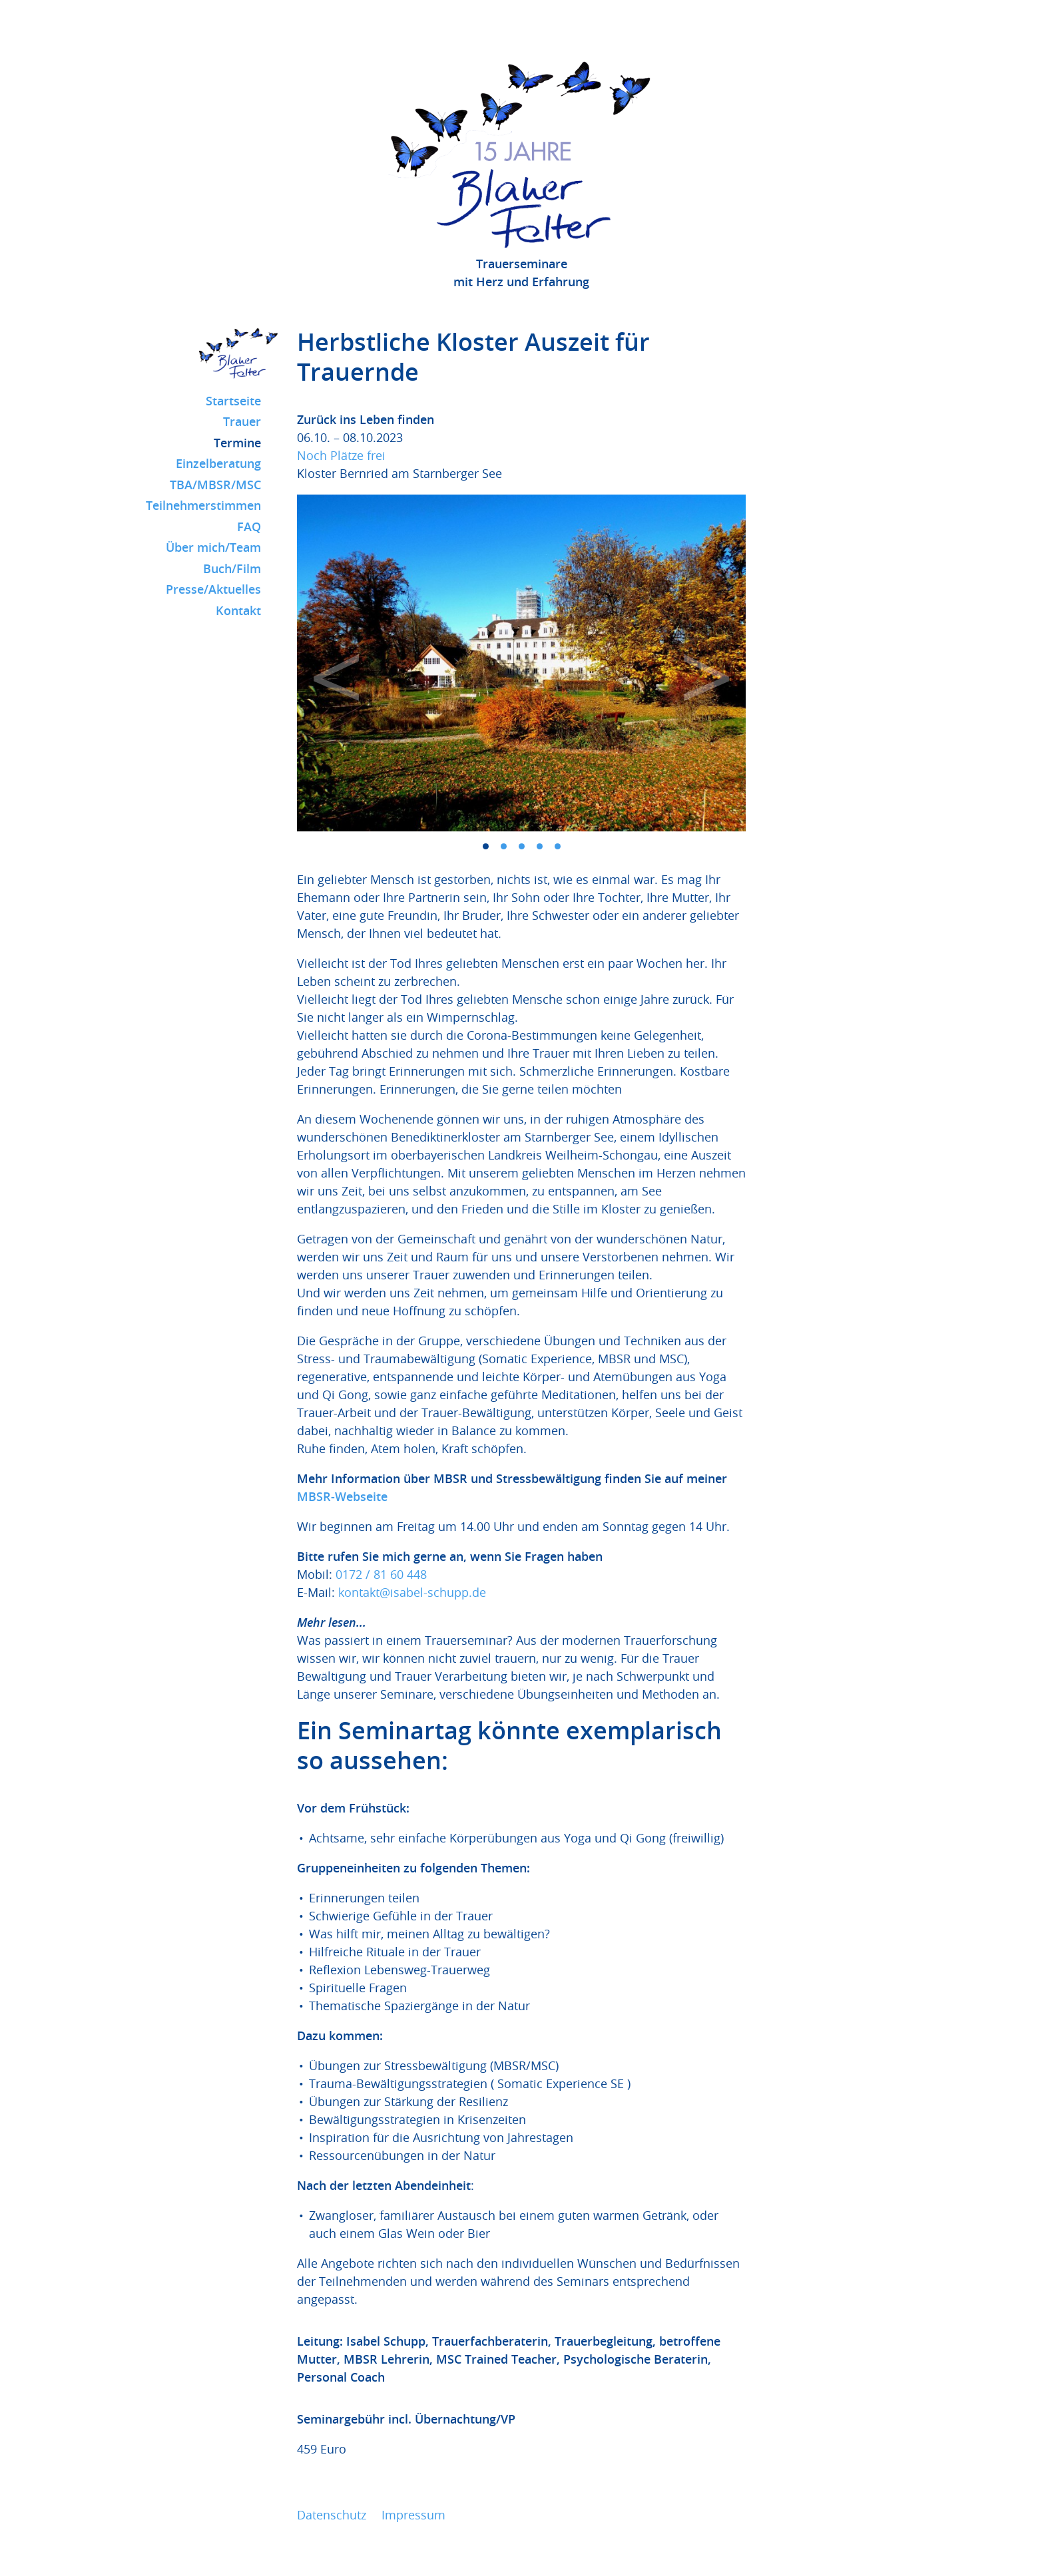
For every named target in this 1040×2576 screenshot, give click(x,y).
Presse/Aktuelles (213, 589)
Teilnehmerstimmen (203, 505)
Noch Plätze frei (341, 455)
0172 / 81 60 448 (381, 1574)
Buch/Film (232, 568)
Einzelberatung (218, 463)
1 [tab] (486, 846)
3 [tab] (522, 846)
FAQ (249, 527)
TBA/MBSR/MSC (215, 485)
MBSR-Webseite (342, 1496)
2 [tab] (504, 846)
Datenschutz (331, 2515)
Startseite (233, 401)
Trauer (242, 421)
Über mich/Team (213, 547)
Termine (237, 443)
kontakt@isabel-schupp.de (412, 1592)
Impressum (413, 2515)
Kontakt (238, 610)
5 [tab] (558, 846)
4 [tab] (540, 846)
